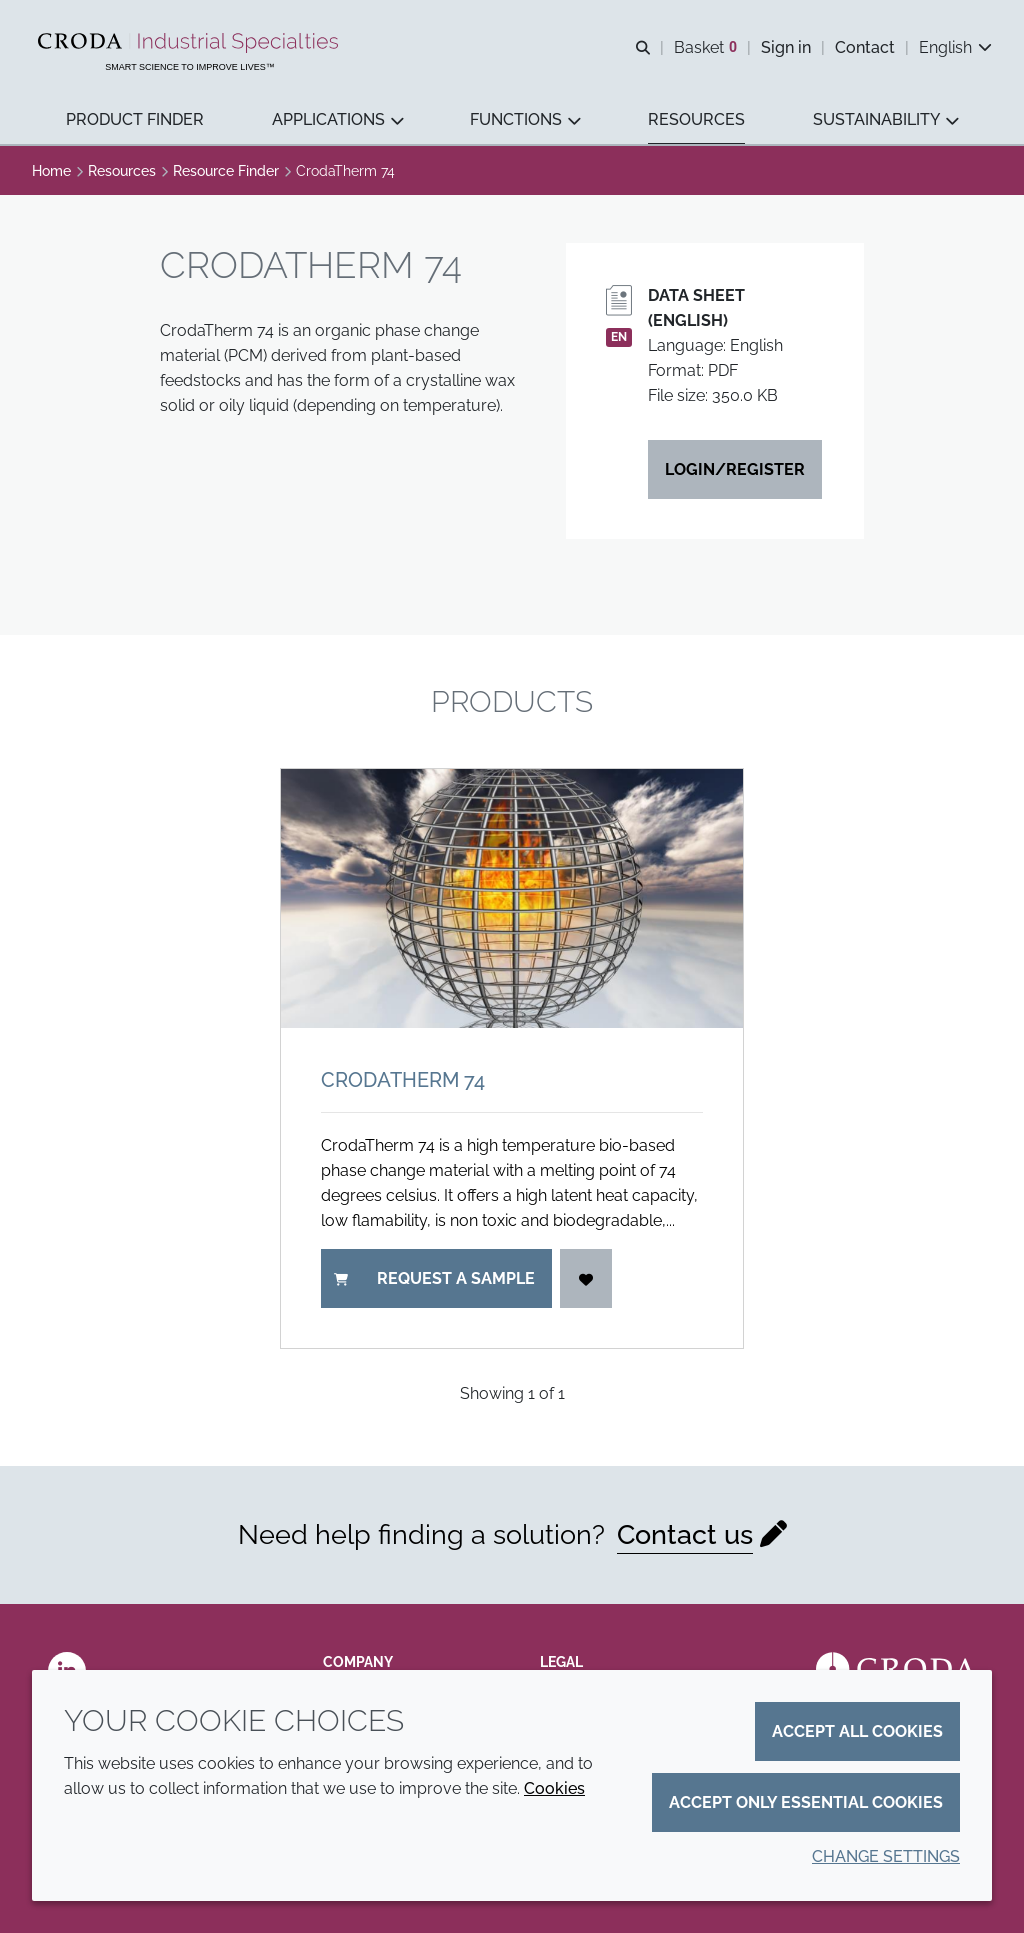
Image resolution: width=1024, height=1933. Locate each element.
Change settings (886, 1856)
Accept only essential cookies (806, 1802)
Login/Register (735, 469)
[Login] (586, 1278)
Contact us (685, 1534)
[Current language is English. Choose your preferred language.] (955, 47)
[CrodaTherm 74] (512, 899)
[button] (135, 120)
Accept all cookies (857, 1731)
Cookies (554, 1788)
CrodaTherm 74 (403, 1080)
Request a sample (434, 1278)
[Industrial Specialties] (190, 43)
